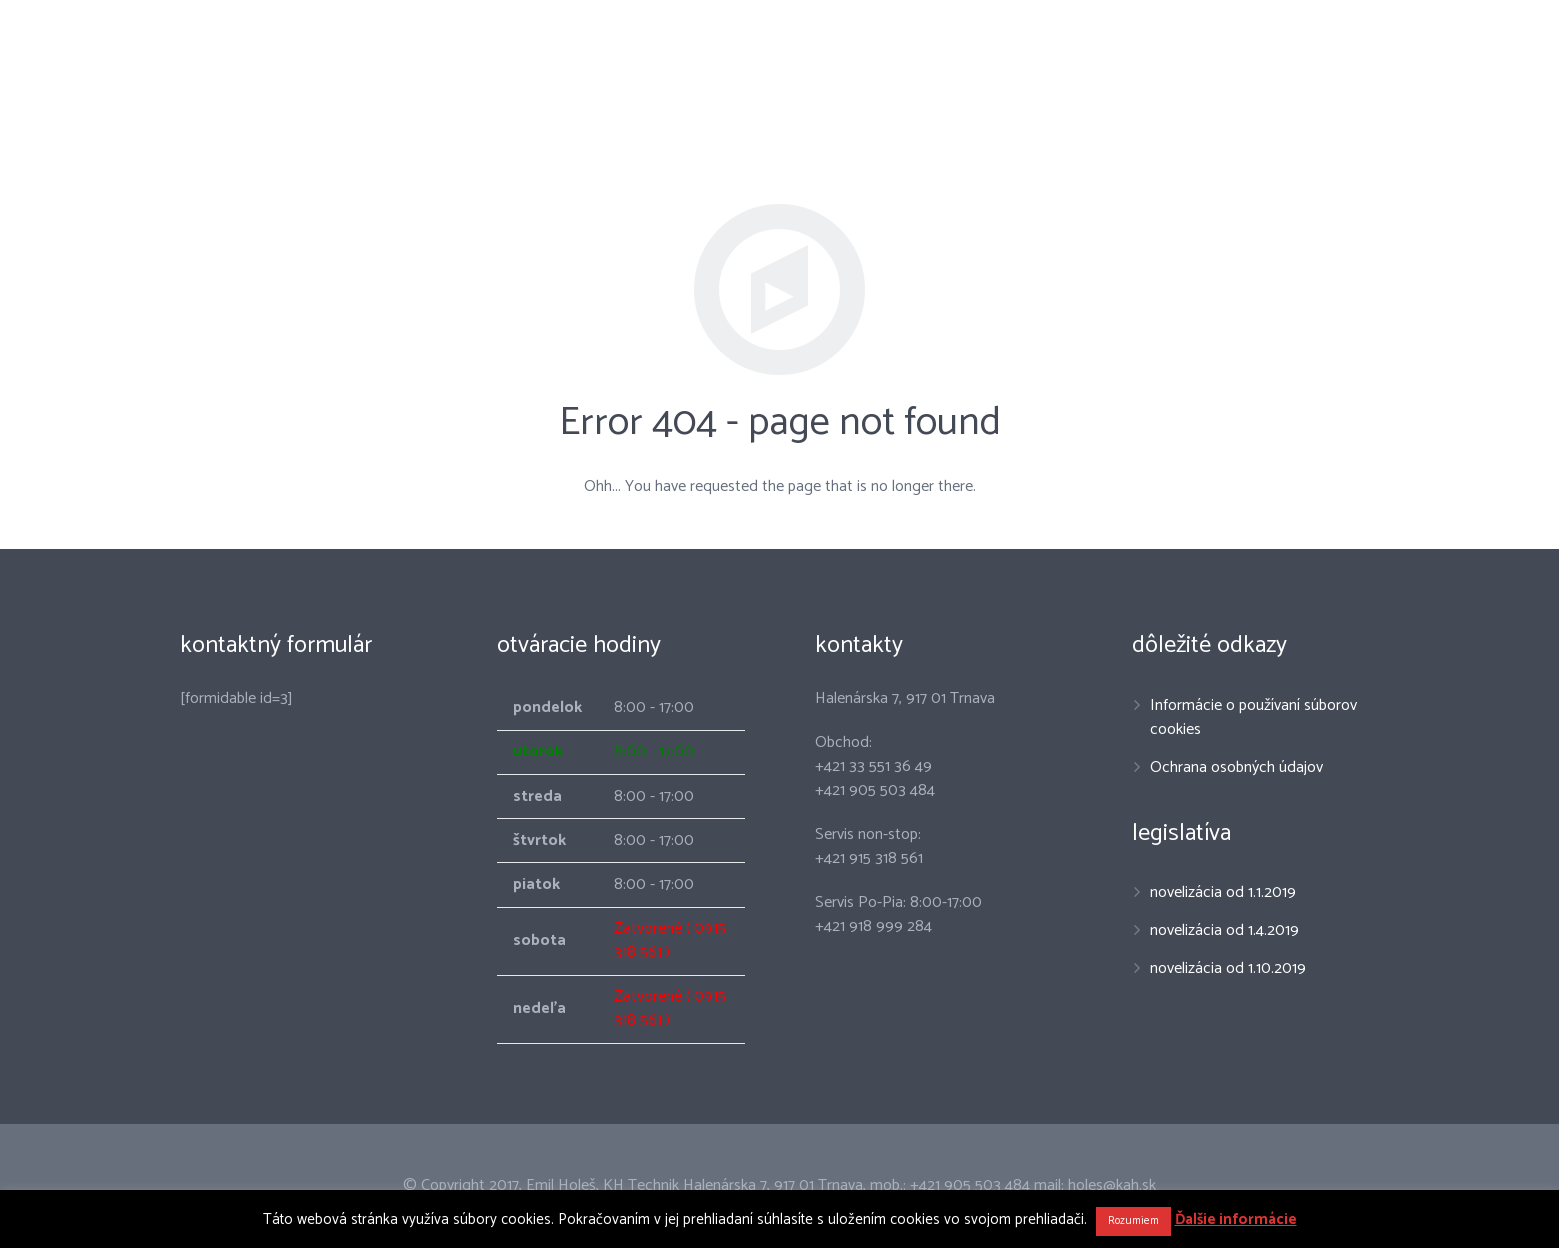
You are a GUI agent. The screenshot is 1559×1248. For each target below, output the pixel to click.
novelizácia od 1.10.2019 (1228, 968)
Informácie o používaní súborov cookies (1253, 717)
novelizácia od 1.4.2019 (1224, 930)
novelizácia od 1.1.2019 (1223, 892)
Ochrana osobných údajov (1236, 767)
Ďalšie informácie (1236, 1220)
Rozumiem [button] (1133, 1221)
